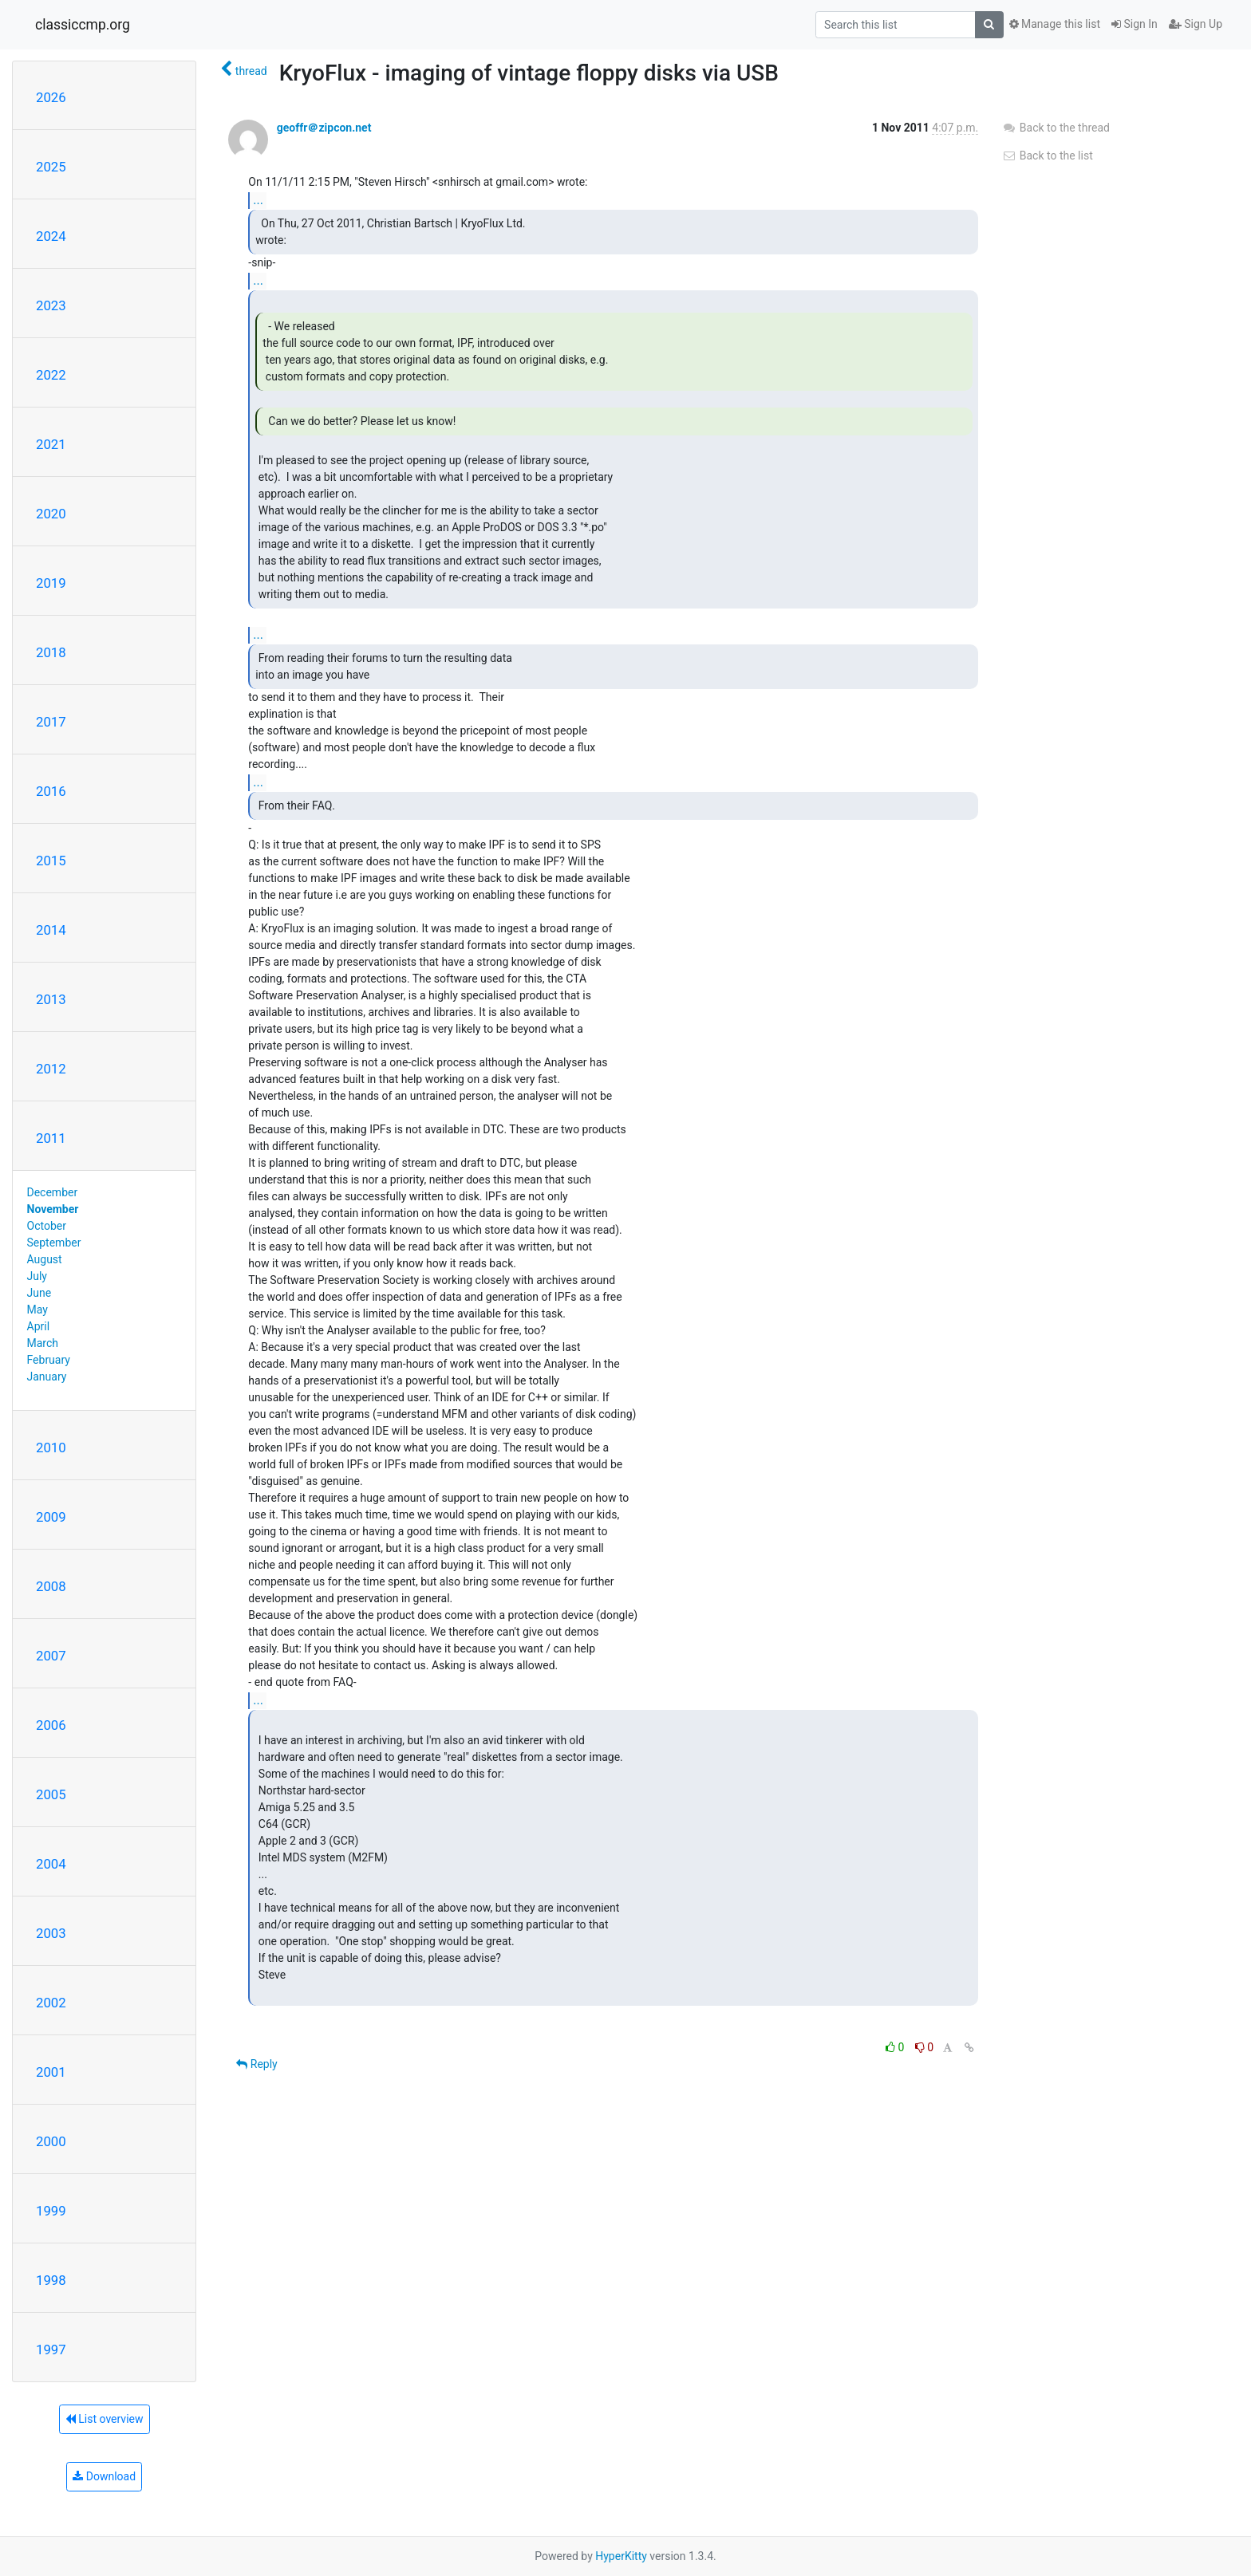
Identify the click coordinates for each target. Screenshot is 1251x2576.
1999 (51, 2211)
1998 (51, 2280)
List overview (104, 2419)
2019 (51, 583)
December (52, 1192)
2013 (51, 999)
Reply (256, 2064)
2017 (51, 722)
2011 (51, 1138)
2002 (51, 2003)
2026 (51, 97)
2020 (51, 514)
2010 (51, 1447)
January (47, 1376)
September (54, 1242)
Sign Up (1195, 24)
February (48, 1359)
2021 (51, 444)
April (38, 1326)
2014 (51, 930)
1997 (51, 2349)
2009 (51, 1517)
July (37, 1276)
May (37, 1309)
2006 (51, 1725)
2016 (51, 791)
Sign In (1134, 24)
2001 (51, 2072)
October (46, 1225)
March (43, 1343)
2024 (51, 236)
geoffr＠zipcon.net (324, 127)
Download (104, 2476)
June (39, 1292)
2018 (51, 652)
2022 (51, 375)
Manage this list (1054, 24)
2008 (51, 1586)
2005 (51, 1794)
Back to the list (1047, 155)
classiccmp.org (82, 25)
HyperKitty (621, 2556)
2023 (51, 305)
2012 (51, 1069)
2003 (51, 1933)
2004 (51, 1864)
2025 (51, 167)
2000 (51, 2141)
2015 (51, 861)
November (53, 1209)
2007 (51, 1656)
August (44, 1259)
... (258, 199)
